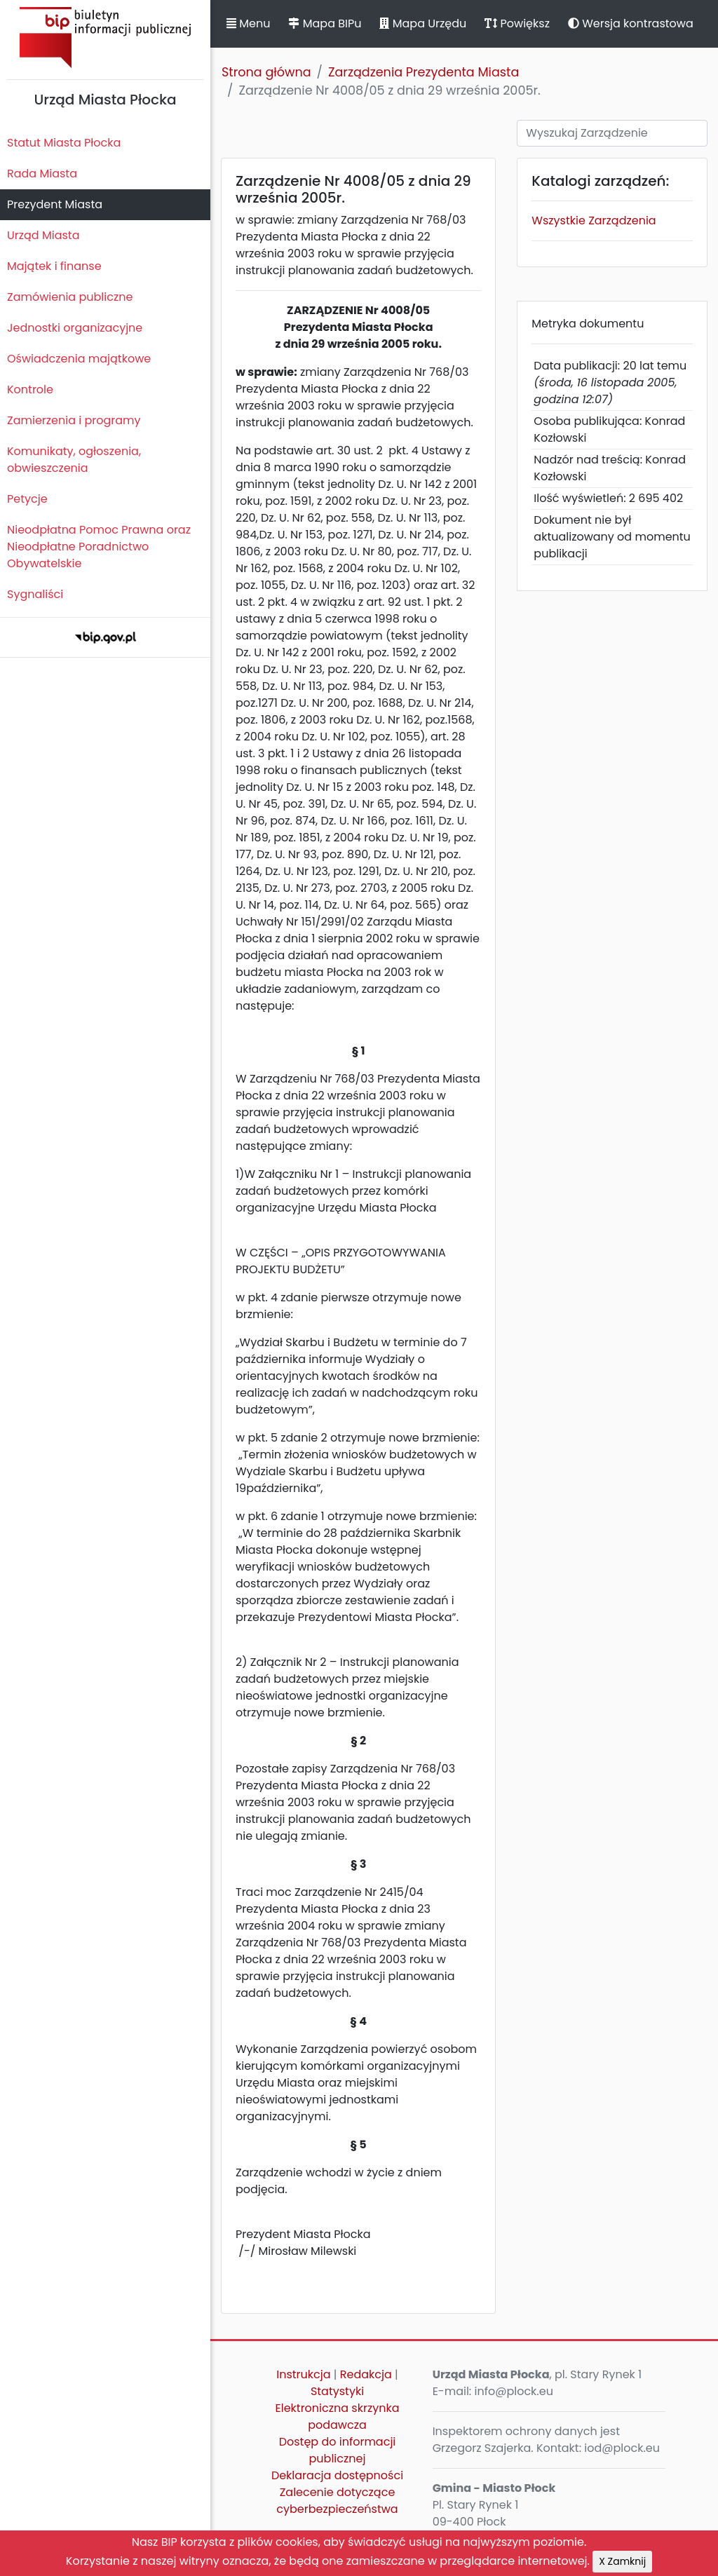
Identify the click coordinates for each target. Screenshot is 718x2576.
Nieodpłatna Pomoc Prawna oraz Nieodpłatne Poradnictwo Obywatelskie (99, 546)
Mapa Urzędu (422, 23)
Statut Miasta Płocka (64, 143)
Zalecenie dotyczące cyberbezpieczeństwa (337, 2500)
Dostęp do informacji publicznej (337, 2450)
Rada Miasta (42, 173)
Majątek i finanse (54, 266)
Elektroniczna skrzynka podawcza (338, 2416)
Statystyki (337, 2391)
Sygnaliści (35, 594)
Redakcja (366, 2374)
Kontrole (30, 389)
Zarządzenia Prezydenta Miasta (423, 72)
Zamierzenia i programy (74, 420)
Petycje (27, 499)
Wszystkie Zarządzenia (593, 220)
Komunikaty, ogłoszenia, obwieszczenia (74, 459)
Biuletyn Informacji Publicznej (105, 37)
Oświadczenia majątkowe (79, 359)
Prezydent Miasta (54, 204)
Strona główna (266, 72)
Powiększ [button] (517, 23)
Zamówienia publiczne (70, 297)
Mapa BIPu (324, 23)
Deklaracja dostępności (337, 2475)
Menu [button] (248, 23)
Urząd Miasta (43, 235)
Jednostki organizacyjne (74, 328)
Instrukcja (303, 2374)
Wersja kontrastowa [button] (630, 23)
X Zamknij (622, 2561)
